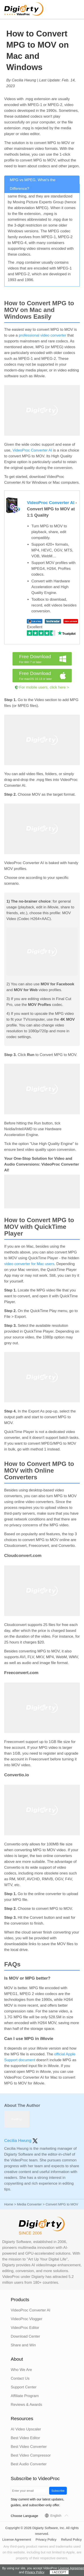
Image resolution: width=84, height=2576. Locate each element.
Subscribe (58, 2490)
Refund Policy (71, 2539)
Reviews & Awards (26, 2404)
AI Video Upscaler (26, 2429)
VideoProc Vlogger (26, 2319)
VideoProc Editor (25, 2328)
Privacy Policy (46, 2539)
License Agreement (16, 2539)
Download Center (25, 2336)
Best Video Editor (25, 2438)
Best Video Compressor (31, 2455)
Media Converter (29, 2204)
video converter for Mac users (29, 1264)
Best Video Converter (29, 2447)
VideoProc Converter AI (32, 450)
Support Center (23, 2387)
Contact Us (20, 2378)
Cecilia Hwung (21, 2140)
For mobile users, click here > (44, 687)
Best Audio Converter (29, 2464)
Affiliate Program (25, 2396)
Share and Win (23, 2345)
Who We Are (21, 2370)
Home (8, 2204)
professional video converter (42, 335)
